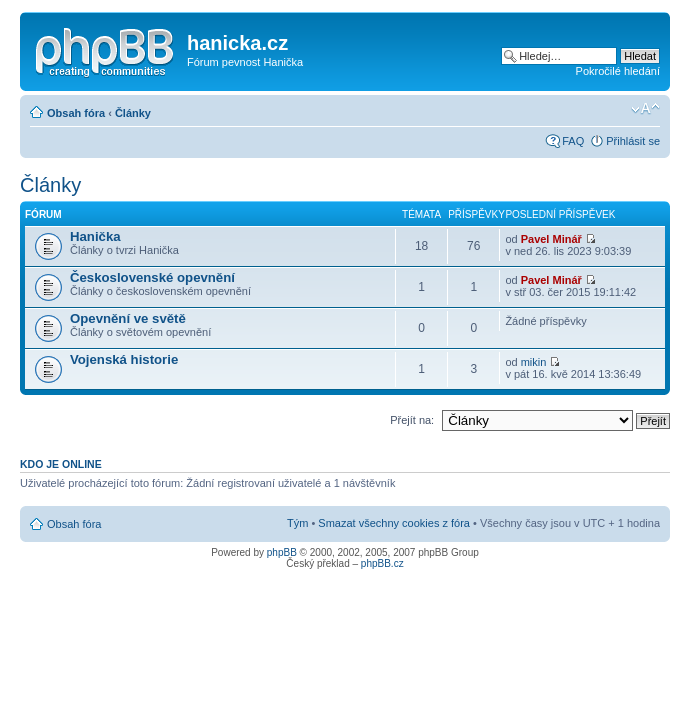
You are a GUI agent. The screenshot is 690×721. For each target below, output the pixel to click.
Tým (297, 523)
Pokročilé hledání (618, 71)
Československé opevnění (152, 277)
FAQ (573, 141)
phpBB (282, 552)
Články (133, 113)
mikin (534, 362)
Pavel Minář (551, 239)
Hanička (95, 236)
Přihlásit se (633, 141)
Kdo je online (61, 464)
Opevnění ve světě (128, 318)
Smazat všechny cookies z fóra (394, 523)
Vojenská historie (124, 359)
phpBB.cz (382, 563)
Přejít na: (412, 420)
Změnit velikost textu (645, 109)
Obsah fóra (76, 113)
